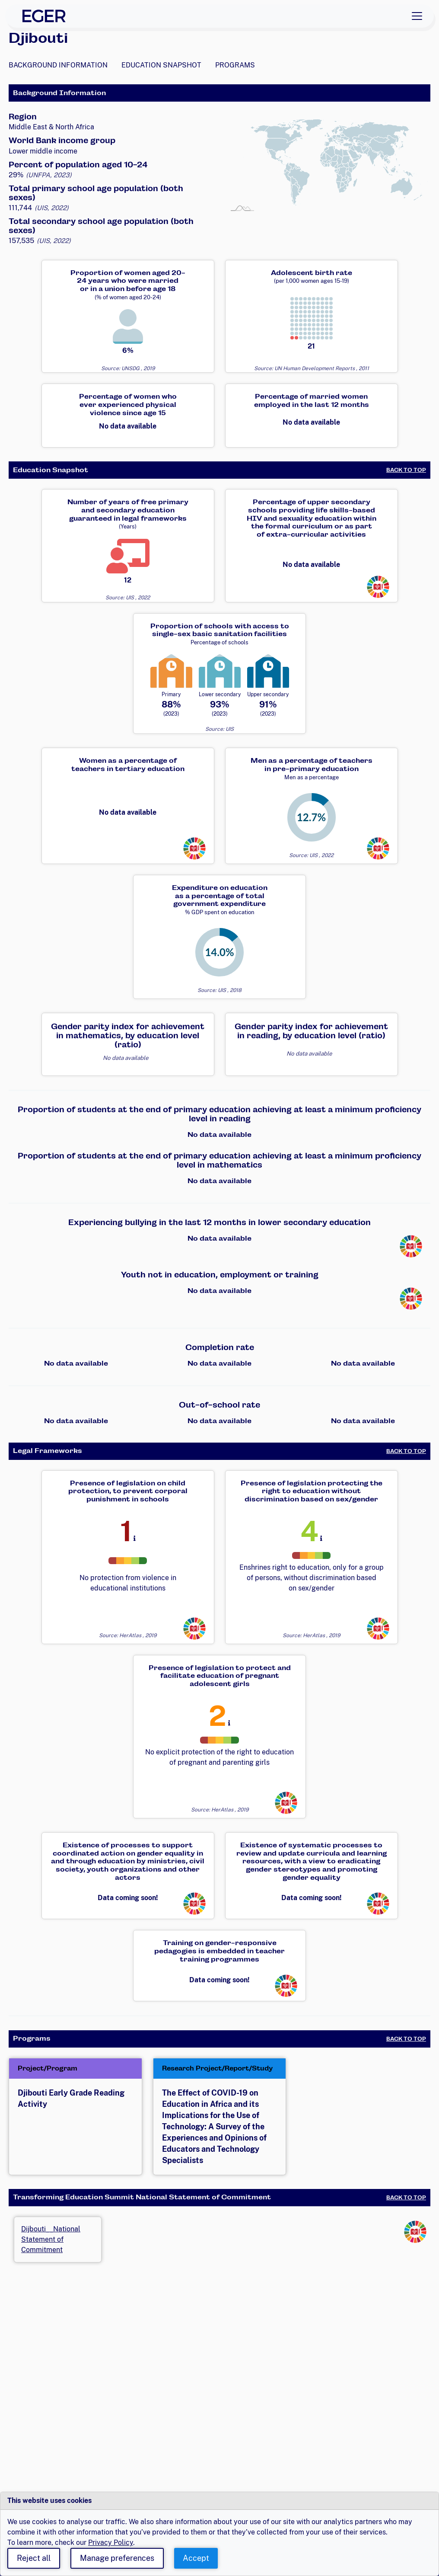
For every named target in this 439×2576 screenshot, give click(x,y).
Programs (235, 65)
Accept (196, 2558)
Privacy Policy (110, 2542)
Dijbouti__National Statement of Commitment (50, 2239)
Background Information (58, 65)
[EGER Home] (44, 16)
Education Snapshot (161, 65)
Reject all (34, 2558)
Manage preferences (117, 2558)
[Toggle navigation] (417, 16)
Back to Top (406, 470)
